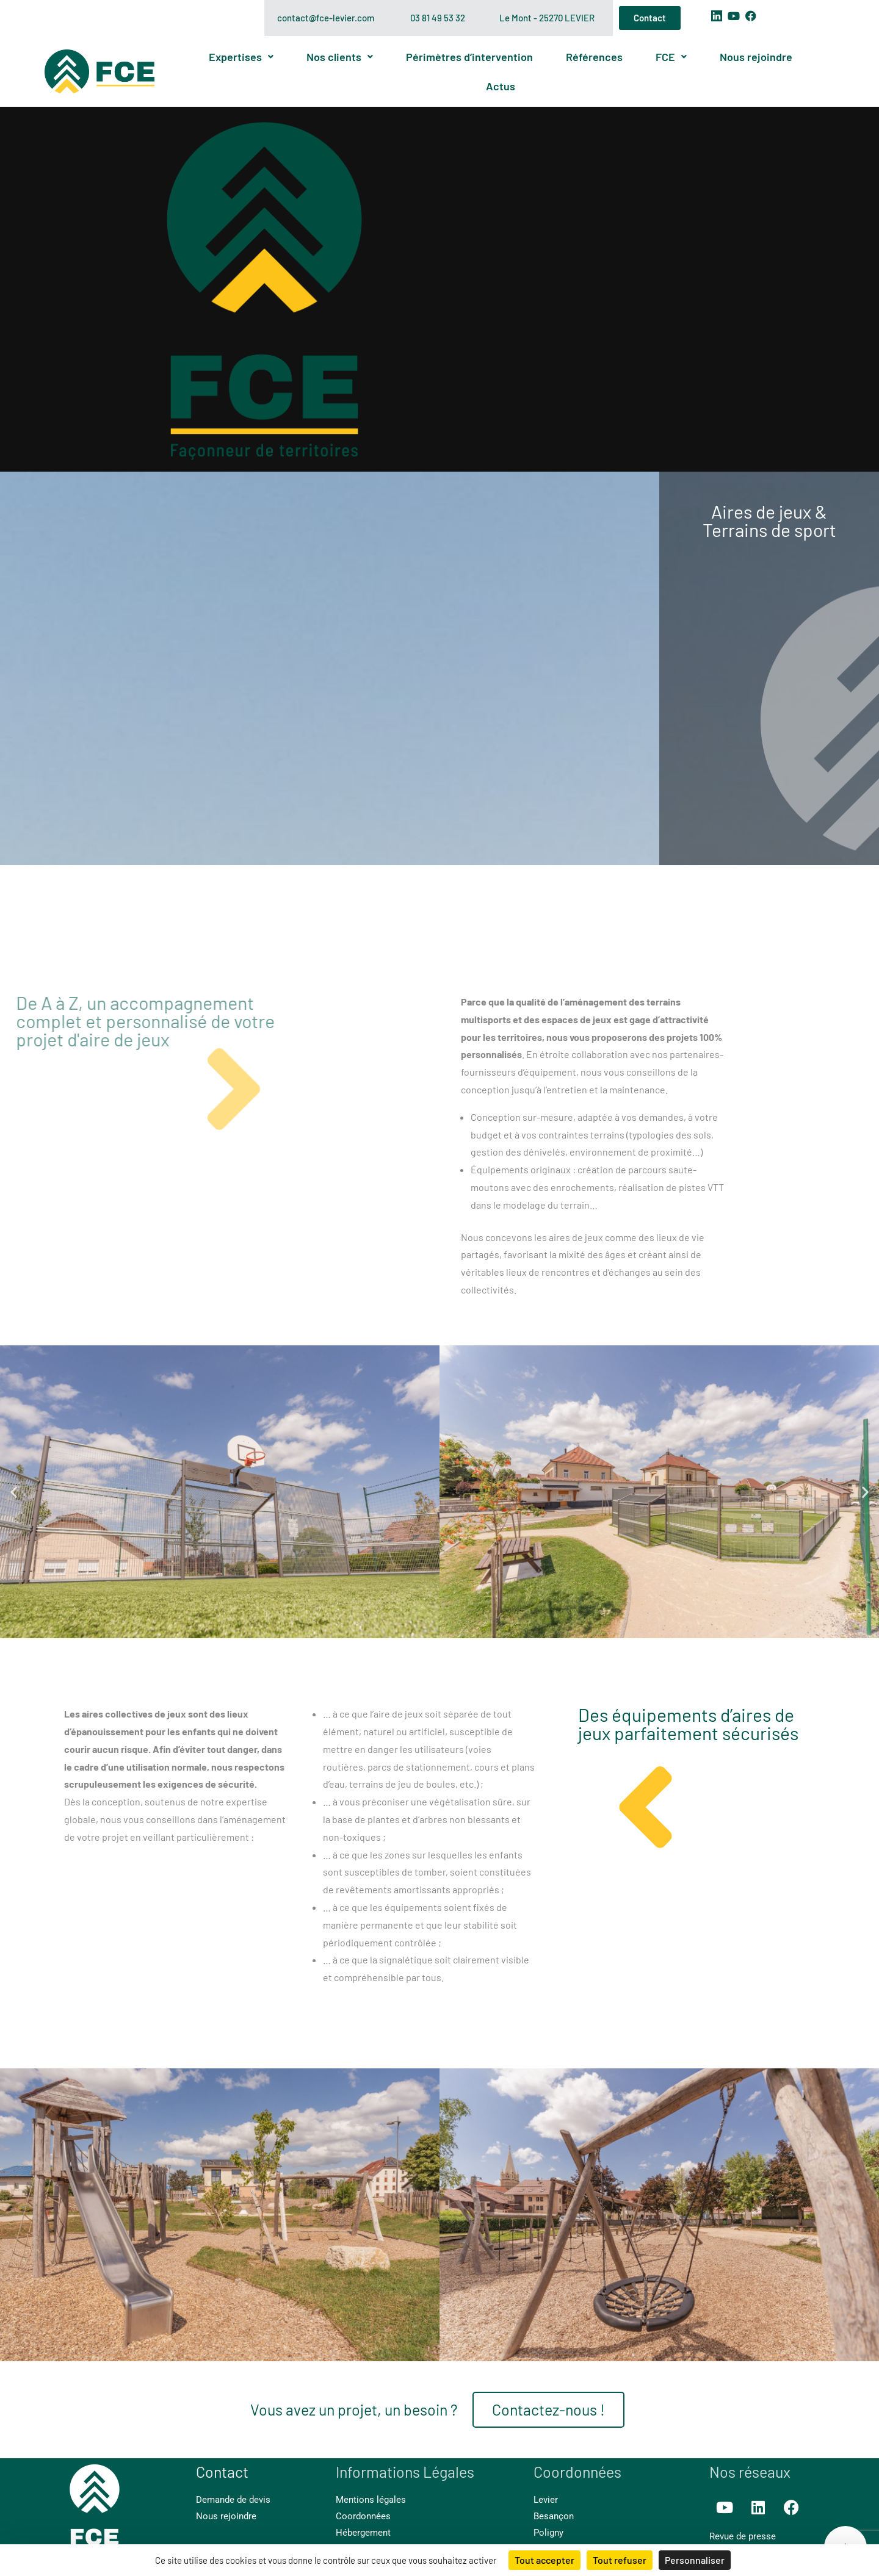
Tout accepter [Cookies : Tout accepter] (544, 2560)
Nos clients (339, 56)
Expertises (241, 56)
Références (594, 56)
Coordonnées (577, 2472)
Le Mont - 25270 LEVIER (547, 17)
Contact (222, 2472)
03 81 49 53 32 (437, 17)
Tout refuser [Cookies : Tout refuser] (619, 2560)
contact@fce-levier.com (325, 17)
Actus (500, 86)
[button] (13, 1491)
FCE (671, 56)
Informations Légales (405, 2472)
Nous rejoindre (756, 56)
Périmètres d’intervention (469, 56)
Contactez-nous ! (548, 2409)
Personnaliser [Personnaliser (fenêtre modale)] (695, 2560)
